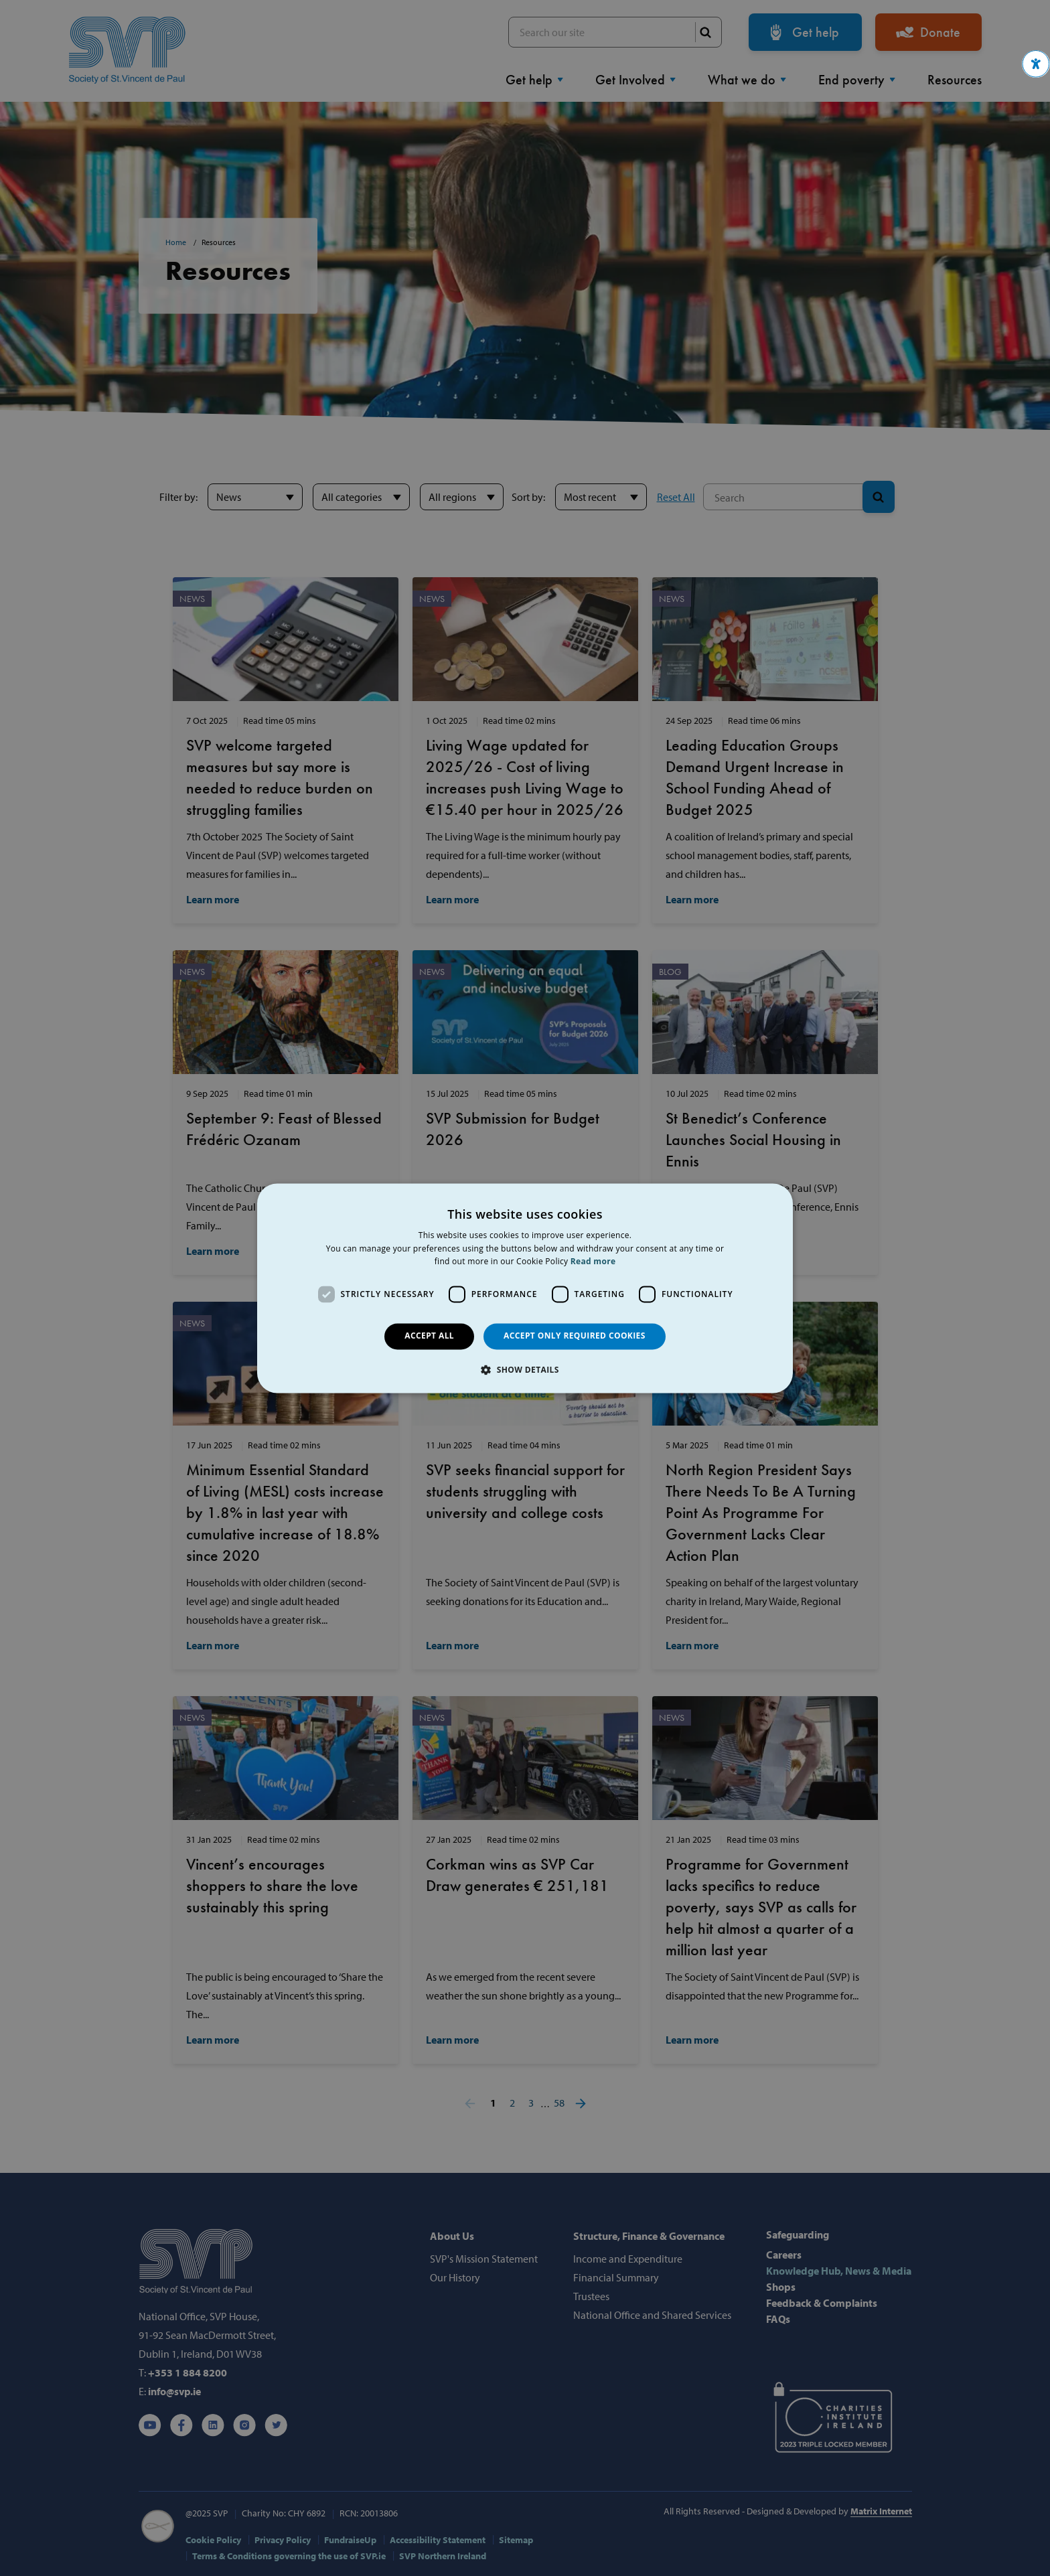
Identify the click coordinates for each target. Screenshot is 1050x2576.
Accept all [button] (429, 1336)
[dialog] (525, 1288)
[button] (1036, 64)
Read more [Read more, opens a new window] (593, 1262)
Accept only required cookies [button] (575, 1336)
